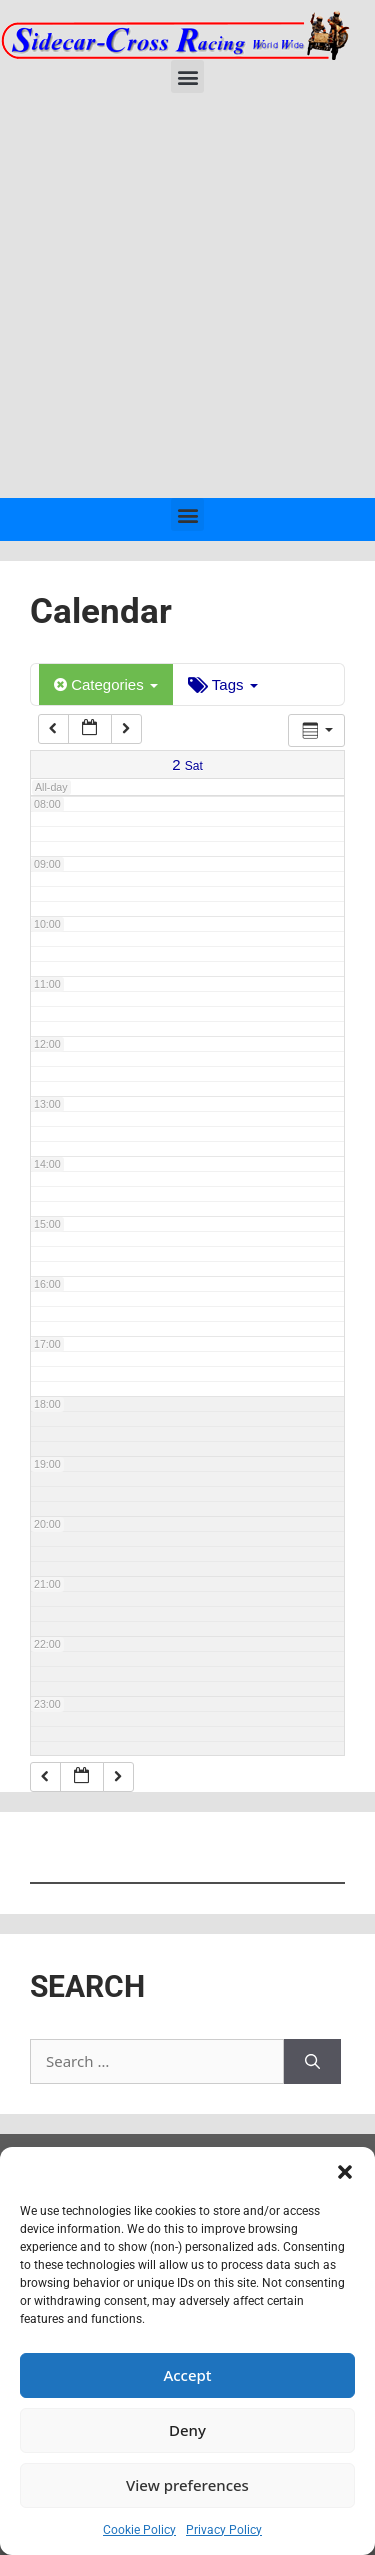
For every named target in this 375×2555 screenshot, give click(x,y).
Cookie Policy (139, 2530)
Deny (187, 2430)
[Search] (312, 2061)
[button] (345, 2172)
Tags (223, 684)
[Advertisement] (187, 300)
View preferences (187, 2485)
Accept (187, 2375)
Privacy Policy (224, 2530)
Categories (106, 684)
